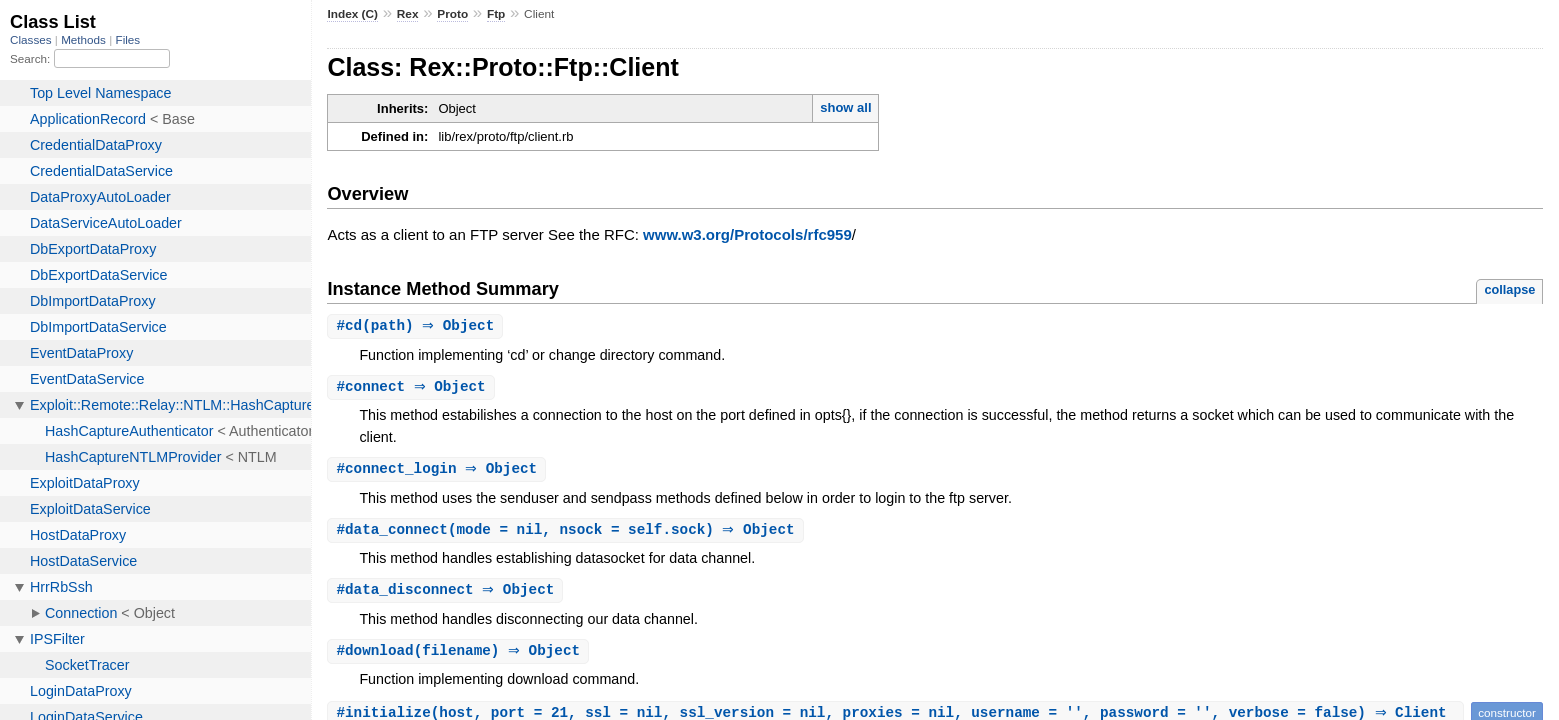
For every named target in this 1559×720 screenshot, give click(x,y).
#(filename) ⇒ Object (460, 656)
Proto (452, 14)
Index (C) (352, 14)
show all (845, 107)
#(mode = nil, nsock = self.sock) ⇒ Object (567, 533)
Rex (408, 14)
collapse (1509, 289)
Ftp (496, 14)
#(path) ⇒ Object (417, 326)
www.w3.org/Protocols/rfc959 (747, 234)
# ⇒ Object (413, 388)
